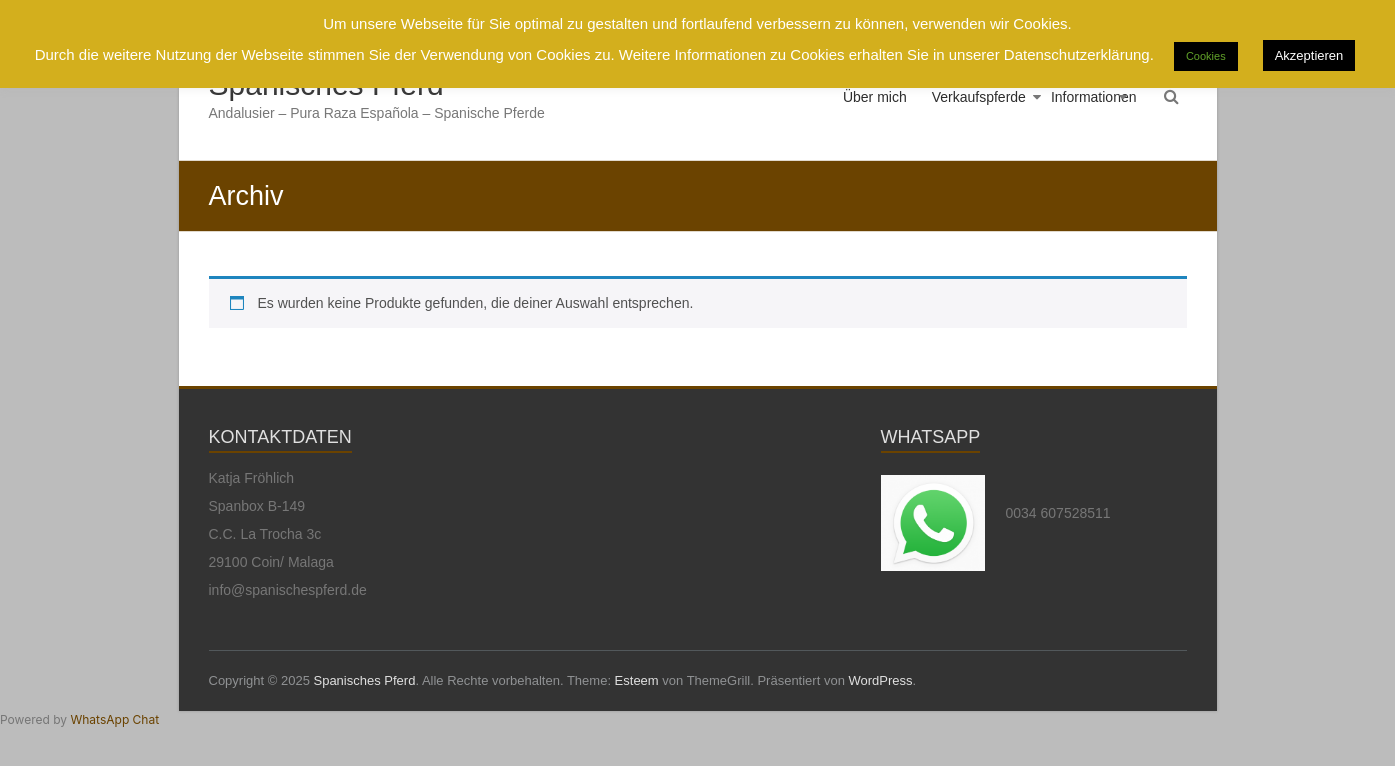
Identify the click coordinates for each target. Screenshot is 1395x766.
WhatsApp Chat (114, 719)
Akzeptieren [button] (1309, 55)
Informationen (1094, 97)
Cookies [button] (1206, 56)
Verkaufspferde (979, 97)
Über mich (875, 97)
